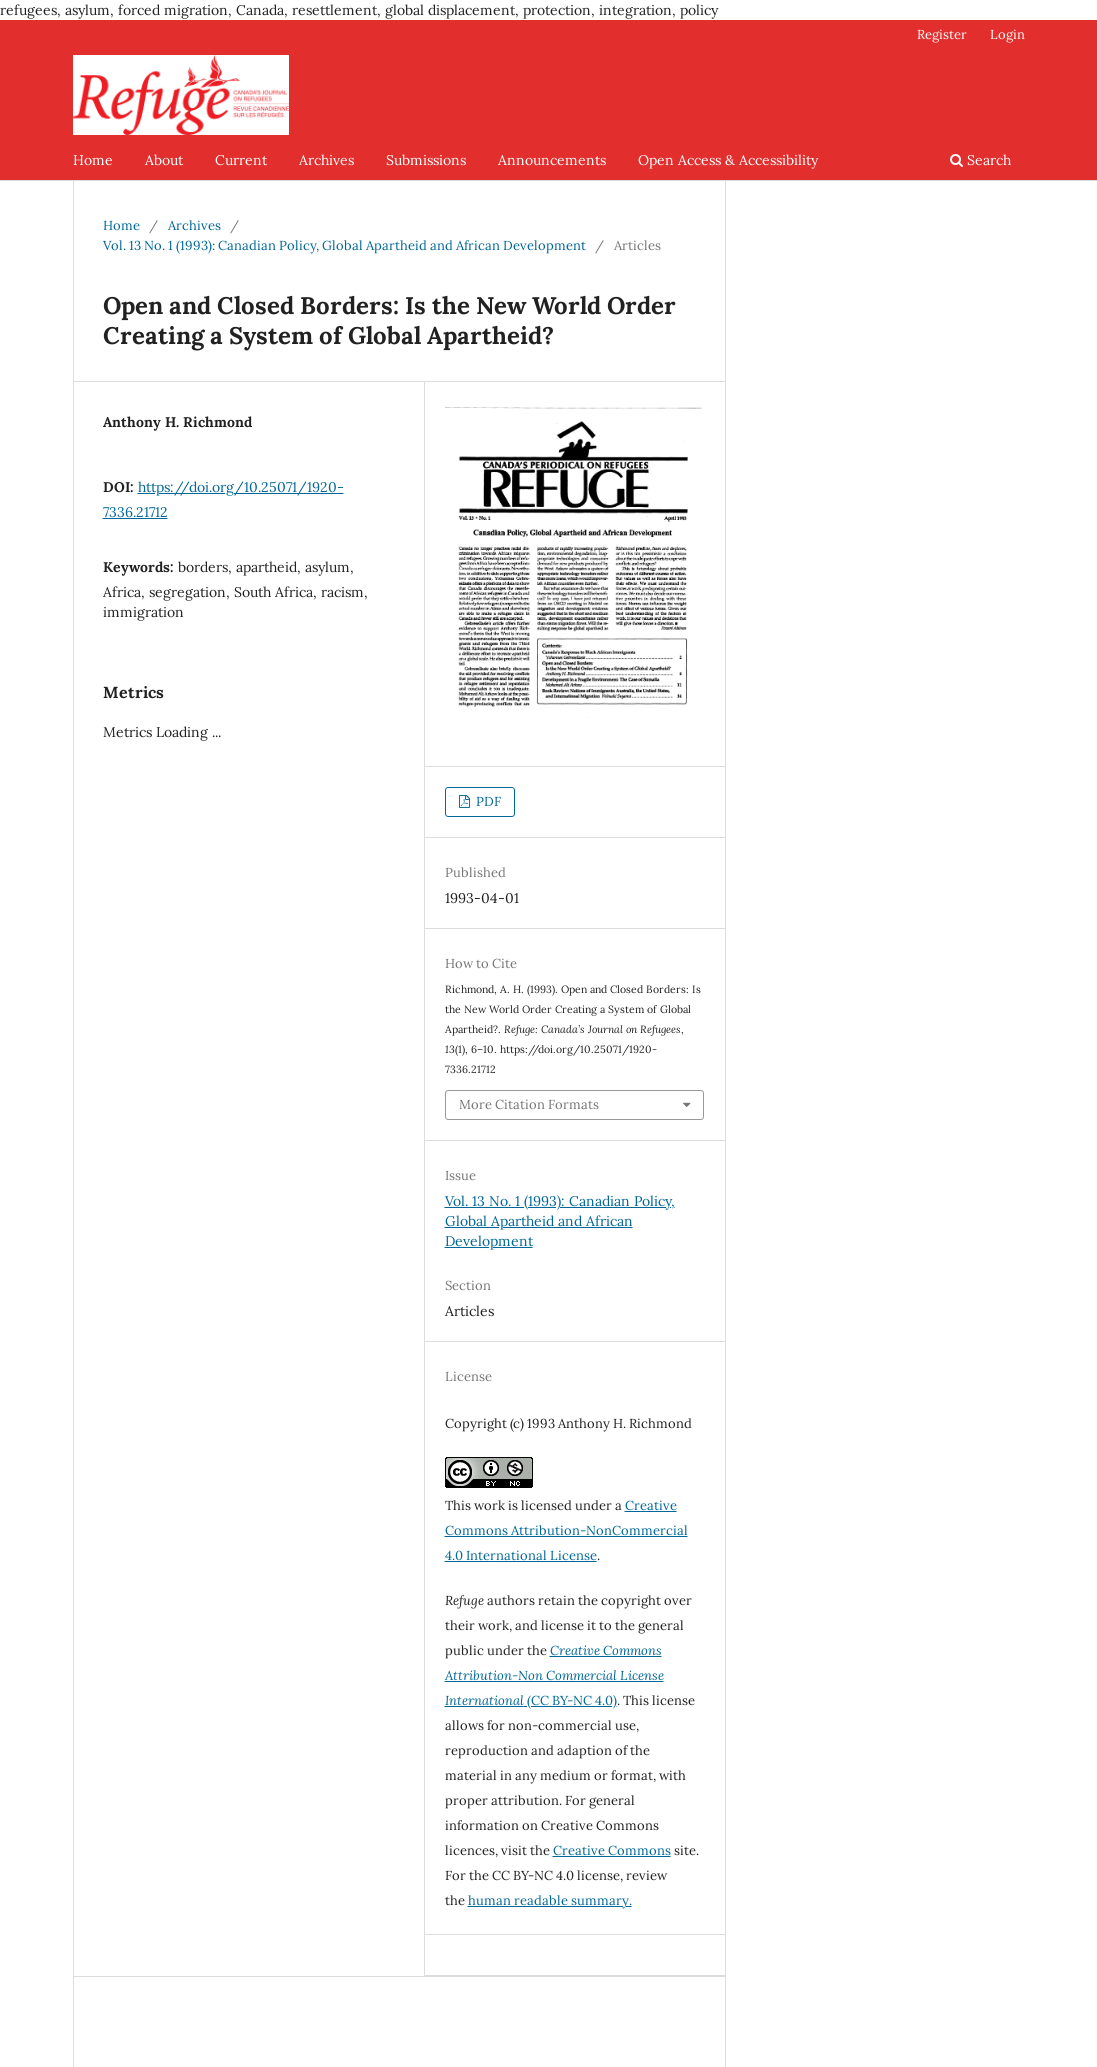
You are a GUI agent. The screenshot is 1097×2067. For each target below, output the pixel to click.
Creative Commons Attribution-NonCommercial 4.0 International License (566, 1530)
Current (241, 160)
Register (942, 34)
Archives (326, 160)
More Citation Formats (529, 1104)
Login (1007, 34)
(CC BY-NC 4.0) (554, 1675)
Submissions (426, 160)
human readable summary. (550, 1900)
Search (980, 160)
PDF (487, 801)
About (164, 160)
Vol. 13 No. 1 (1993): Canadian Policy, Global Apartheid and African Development (344, 245)
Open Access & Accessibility (728, 160)
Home (93, 160)
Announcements (552, 160)
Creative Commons (612, 1850)
